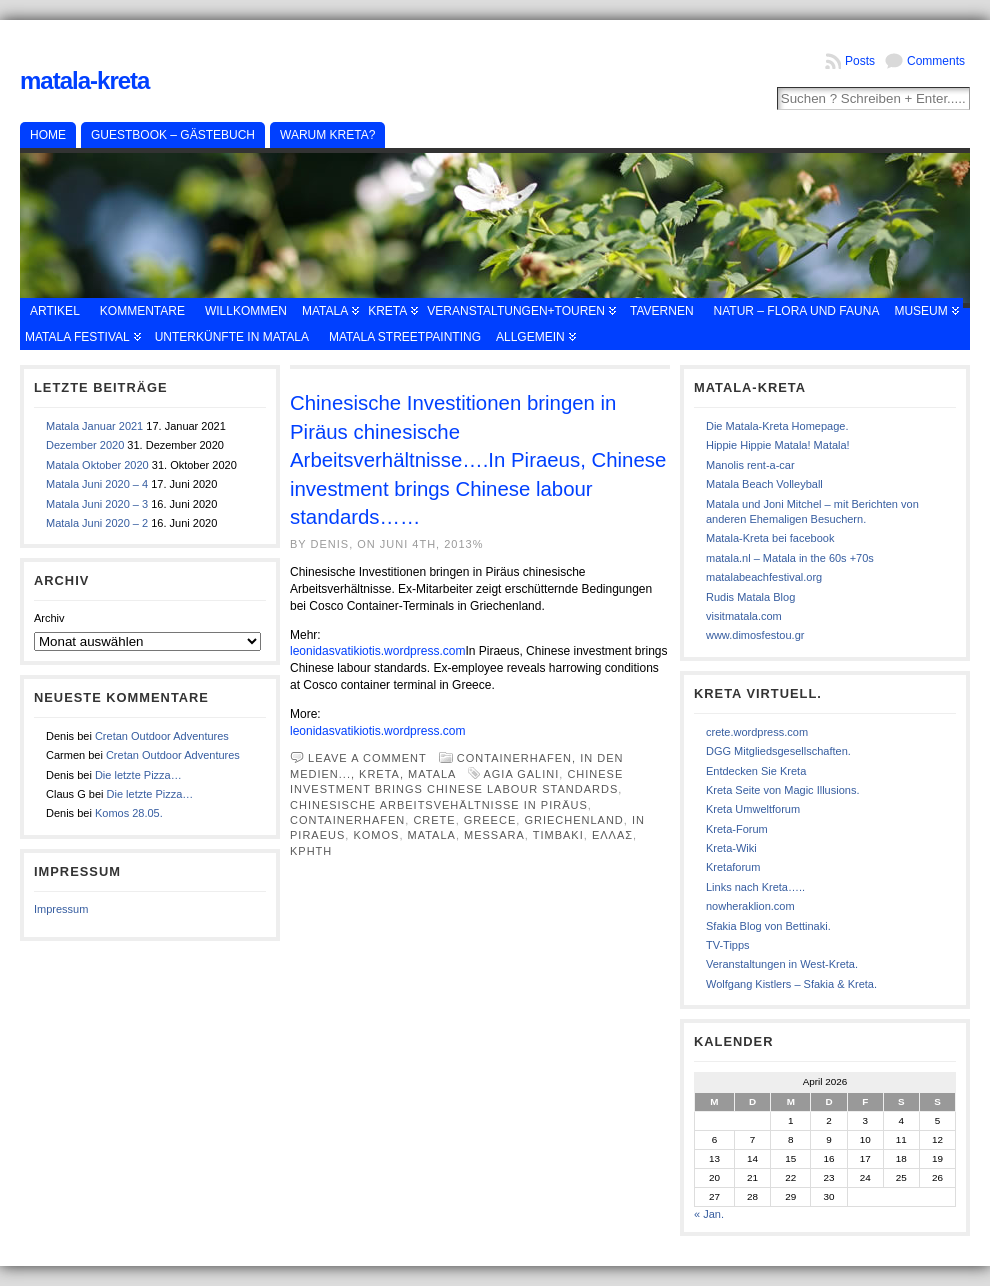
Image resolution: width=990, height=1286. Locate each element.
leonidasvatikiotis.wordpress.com (377, 651)
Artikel (55, 311)
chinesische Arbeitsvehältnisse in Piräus (439, 805)
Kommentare (142, 311)
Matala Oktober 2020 (97, 465)
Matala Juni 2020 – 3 (97, 504)
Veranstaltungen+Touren (516, 311)
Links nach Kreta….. (755, 887)
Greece (490, 820)
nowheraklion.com (750, 906)
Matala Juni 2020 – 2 (97, 523)
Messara (494, 835)
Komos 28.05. (129, 813)
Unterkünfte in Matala (232, 337)
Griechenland (573, 820)
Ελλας (612, 835)
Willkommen (246, 311)
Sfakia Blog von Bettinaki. (768, 926)
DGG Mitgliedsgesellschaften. (778, 751)
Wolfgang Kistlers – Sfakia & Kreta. (791, 984)
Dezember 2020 (85, 445)
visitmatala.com (744, 616)
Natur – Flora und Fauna (797, 311)
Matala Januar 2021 (94, 426)
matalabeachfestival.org (764, 577)
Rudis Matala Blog (750, 597)
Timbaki (558, 835)
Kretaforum (733, 867)
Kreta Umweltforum (753, 809)
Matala (325, 311)
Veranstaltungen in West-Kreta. (782, 964)
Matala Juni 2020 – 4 (97, 484)
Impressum (61, 909)
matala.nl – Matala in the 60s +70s (790, 558)
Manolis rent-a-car (750, 465)
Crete (434, 820)
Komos (376, 835)
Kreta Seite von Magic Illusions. (782, 790)
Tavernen (662, 311)
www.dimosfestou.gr (755, 635)
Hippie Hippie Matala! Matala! (778, 445)
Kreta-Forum (737, 829)
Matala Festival (77, 337)
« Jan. (709, 1214)
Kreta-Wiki (731, 848)
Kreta (387, 311)
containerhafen (347, 820)
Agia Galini (521, 774)
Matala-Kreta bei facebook (770, 538)
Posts (860, 61)
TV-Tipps (728, 945)
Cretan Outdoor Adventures (162, 736)
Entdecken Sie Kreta (756, 771)
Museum (920, 311)
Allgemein (530, 337)
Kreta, (383, 774)
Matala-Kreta (84, 80)
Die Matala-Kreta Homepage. (777, 426)
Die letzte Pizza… (138, 775)
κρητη (311, 851)
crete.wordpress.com (757, 732)
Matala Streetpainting (405, 337)
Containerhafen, (518, 758)
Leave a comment (367, 758)
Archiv (49, 618)
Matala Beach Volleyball (764, 484)
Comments (936, 61)
